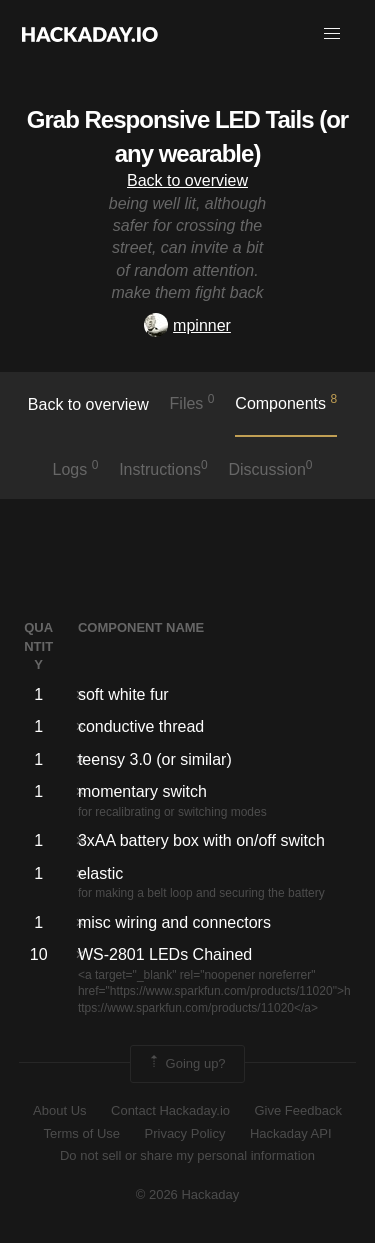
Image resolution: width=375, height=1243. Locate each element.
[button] (332, 34)
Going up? (186, 1064)
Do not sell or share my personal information (187, 1155)
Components (286, 402)
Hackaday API (291, 1133)
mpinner (187, 325)
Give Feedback (297, 1110)
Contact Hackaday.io (170, 1110)
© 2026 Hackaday (188, 1194)
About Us (59, 1110)
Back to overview (187, 180)
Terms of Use (81, 1133)
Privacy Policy (185, 1133)
